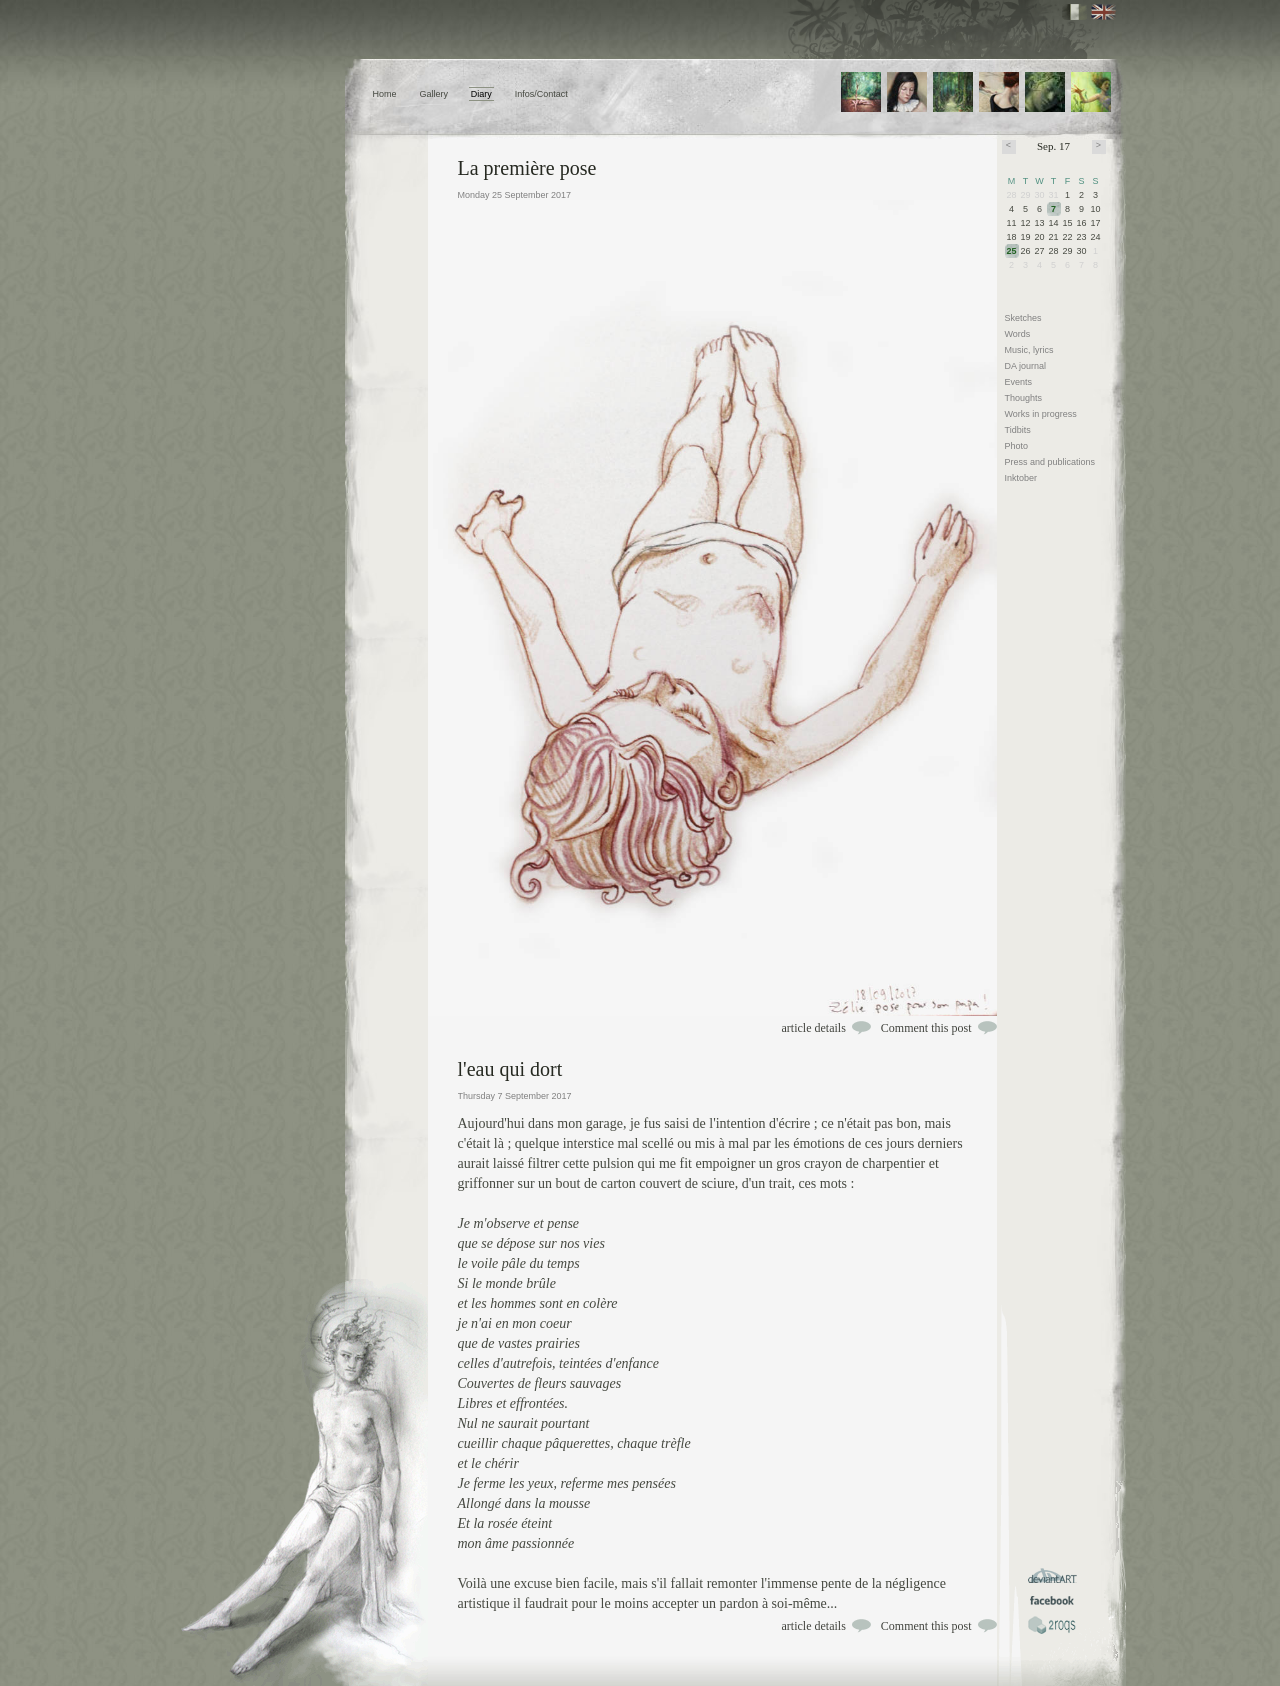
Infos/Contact (541, 94)
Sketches (1023, 318)
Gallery (433, 94)
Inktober (1021, 478)
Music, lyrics (1029, 350)
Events (1019, 382)
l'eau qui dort (510, 1069)
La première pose (527, 168)
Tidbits (1018, 430)
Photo (1017, 446)
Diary (481, 94)
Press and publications (1050, 462)
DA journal (1026, 366)
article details (814, 1028)
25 (1012, 251)
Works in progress (1041, 414)
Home (385, 94)
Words (1018, 334)
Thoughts (1024, 398)
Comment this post (926, 1028)
